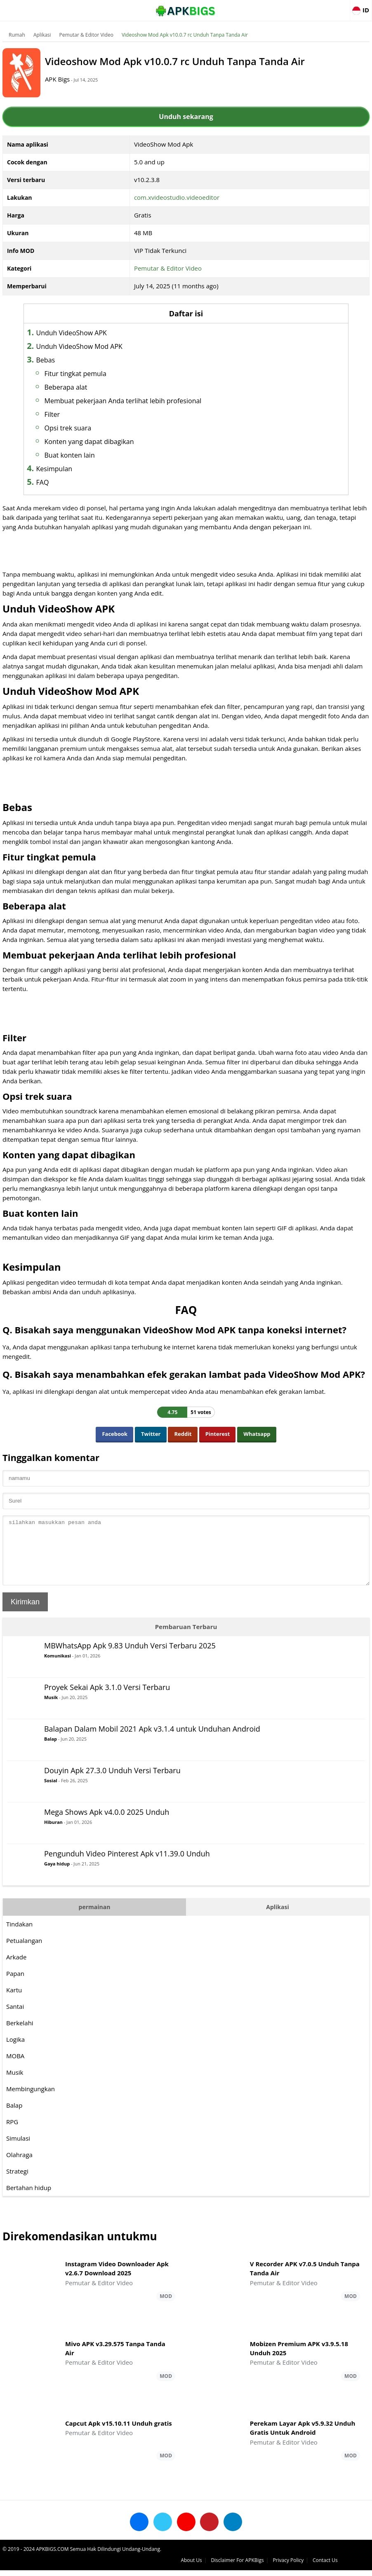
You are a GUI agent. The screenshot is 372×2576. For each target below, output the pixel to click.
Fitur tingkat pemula (101, 373)
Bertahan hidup (30, 2200)
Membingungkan (32, 2101)
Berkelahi (21, 2035)
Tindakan (21, 1936)
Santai (17, 2019)
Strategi (19, 2183)
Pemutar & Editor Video (88, 34)
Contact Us (355, 2565)
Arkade (18, 1969)
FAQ (68, 482)
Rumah (18, 34)
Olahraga (21, 2167)
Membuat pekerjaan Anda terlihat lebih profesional (149, 400)
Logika (17, 2052)
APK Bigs (72, 79)
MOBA (17, 2068)
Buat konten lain (96, 455)
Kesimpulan (80, 468)
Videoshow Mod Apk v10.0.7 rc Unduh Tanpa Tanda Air (186, 34)
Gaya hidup (58, 1876)
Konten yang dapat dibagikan (115, 441)
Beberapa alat (92, 387)
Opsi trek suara (94, 427)
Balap (52, 1751)
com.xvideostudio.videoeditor (177, 197)
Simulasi (20, 2150)
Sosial (52, 1793)
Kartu (16, 2002)
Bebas (71, 360)
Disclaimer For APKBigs (267, 2565)
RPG (14, 2134)
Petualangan (26, 1953)
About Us (221, 2565)
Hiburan (55, 1834)
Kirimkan (26, 1614)
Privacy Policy (318, 2565)
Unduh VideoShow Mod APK (105, 346)
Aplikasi (44, 34)
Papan (17, 1986)
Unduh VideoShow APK (97, 332)
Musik (52, 1709)
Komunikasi (59, 1668)
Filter (78, 414)
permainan (95, 1919)
